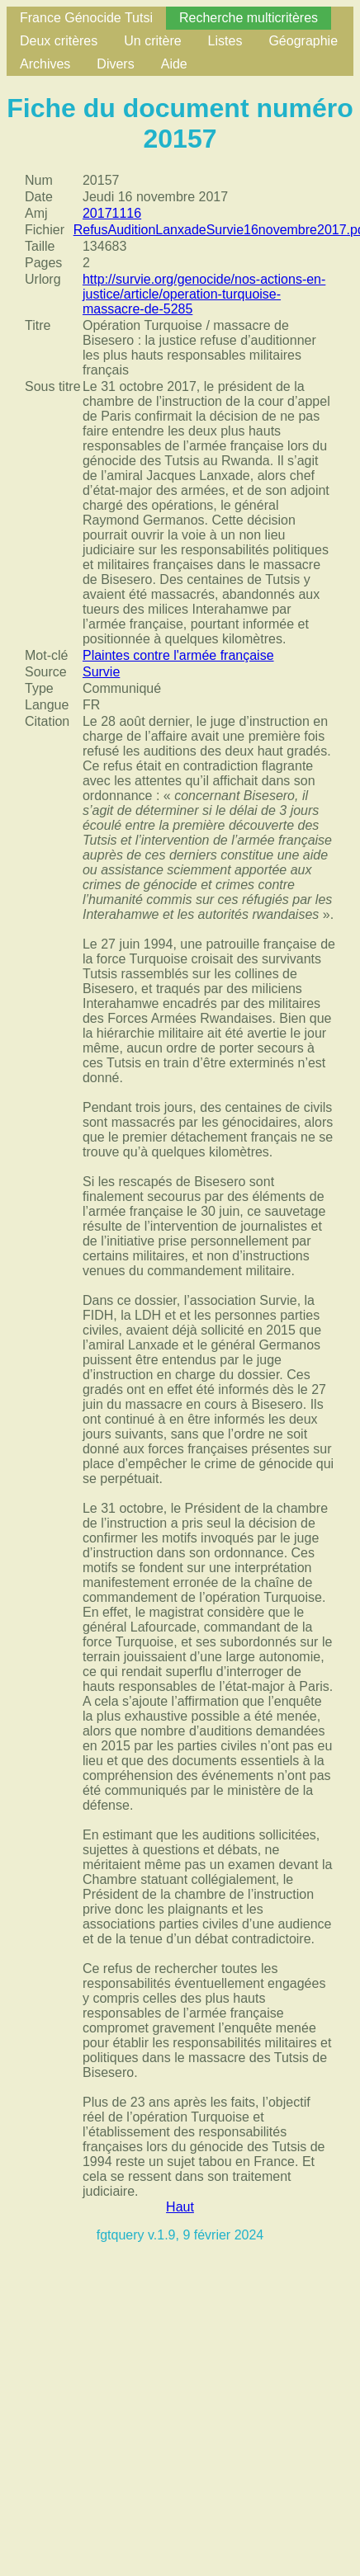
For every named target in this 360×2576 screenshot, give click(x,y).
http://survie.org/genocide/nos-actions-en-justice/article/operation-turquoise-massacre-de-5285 (204, 294)
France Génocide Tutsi (86, 18)
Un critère (152, 41)
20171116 (112, 213)
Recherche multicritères (248, 18)
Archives (45, 64)
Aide (174, 64)
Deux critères (58, 41)
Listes (225, 41)
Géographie (303, 41)
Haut (180, 2207)
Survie (101, 672)
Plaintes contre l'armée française (178, 655)
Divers (115, 64)
